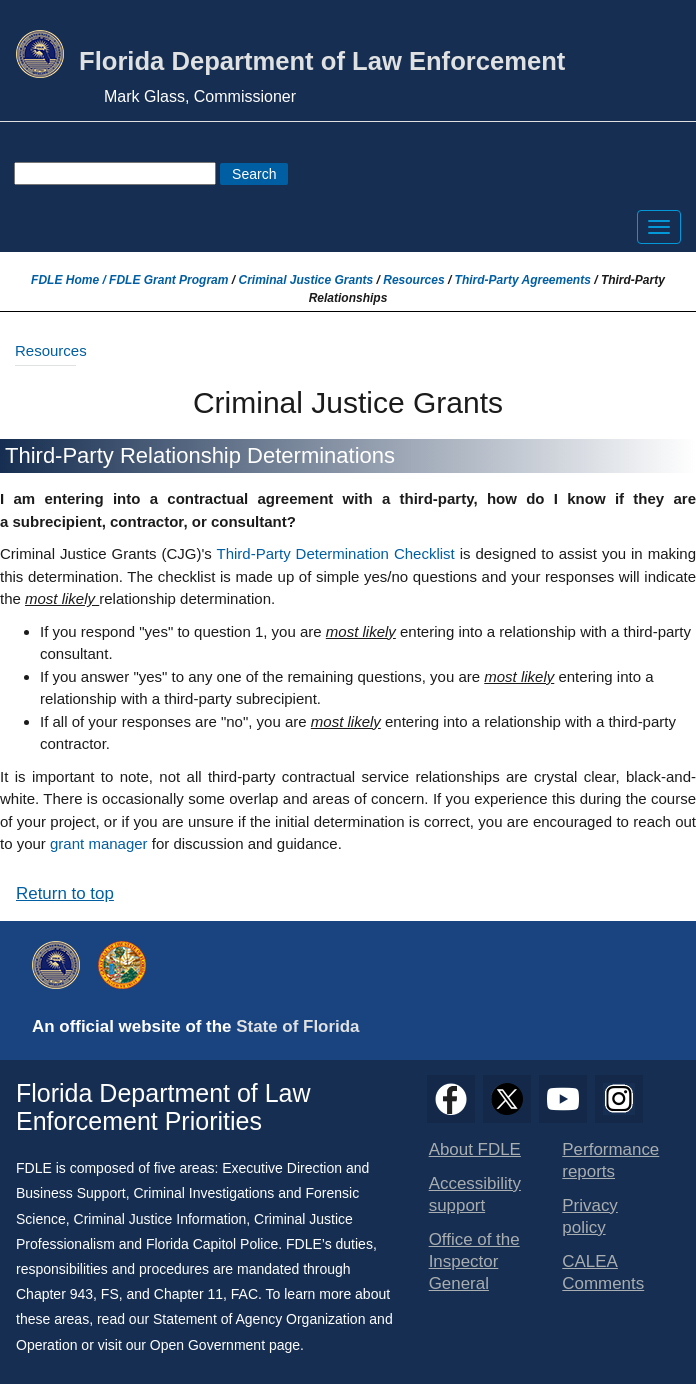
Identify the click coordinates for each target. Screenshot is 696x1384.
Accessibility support (475, 1194)
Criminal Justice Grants (305, 280)
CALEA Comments (603, 1272)
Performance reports (610, 1160)
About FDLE (475, 1149)
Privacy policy (590, 1216)
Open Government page (225, 1345)
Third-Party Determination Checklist (335, 553)
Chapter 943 (54, 1294)
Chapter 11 (188, 1294)
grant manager (99, 843)
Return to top (65, 893)
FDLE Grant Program (168, 280)
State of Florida (297, 1026)
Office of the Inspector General (474, 1261)
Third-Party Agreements (523, 280)
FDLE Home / (70, 280)
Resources (413, 280)
